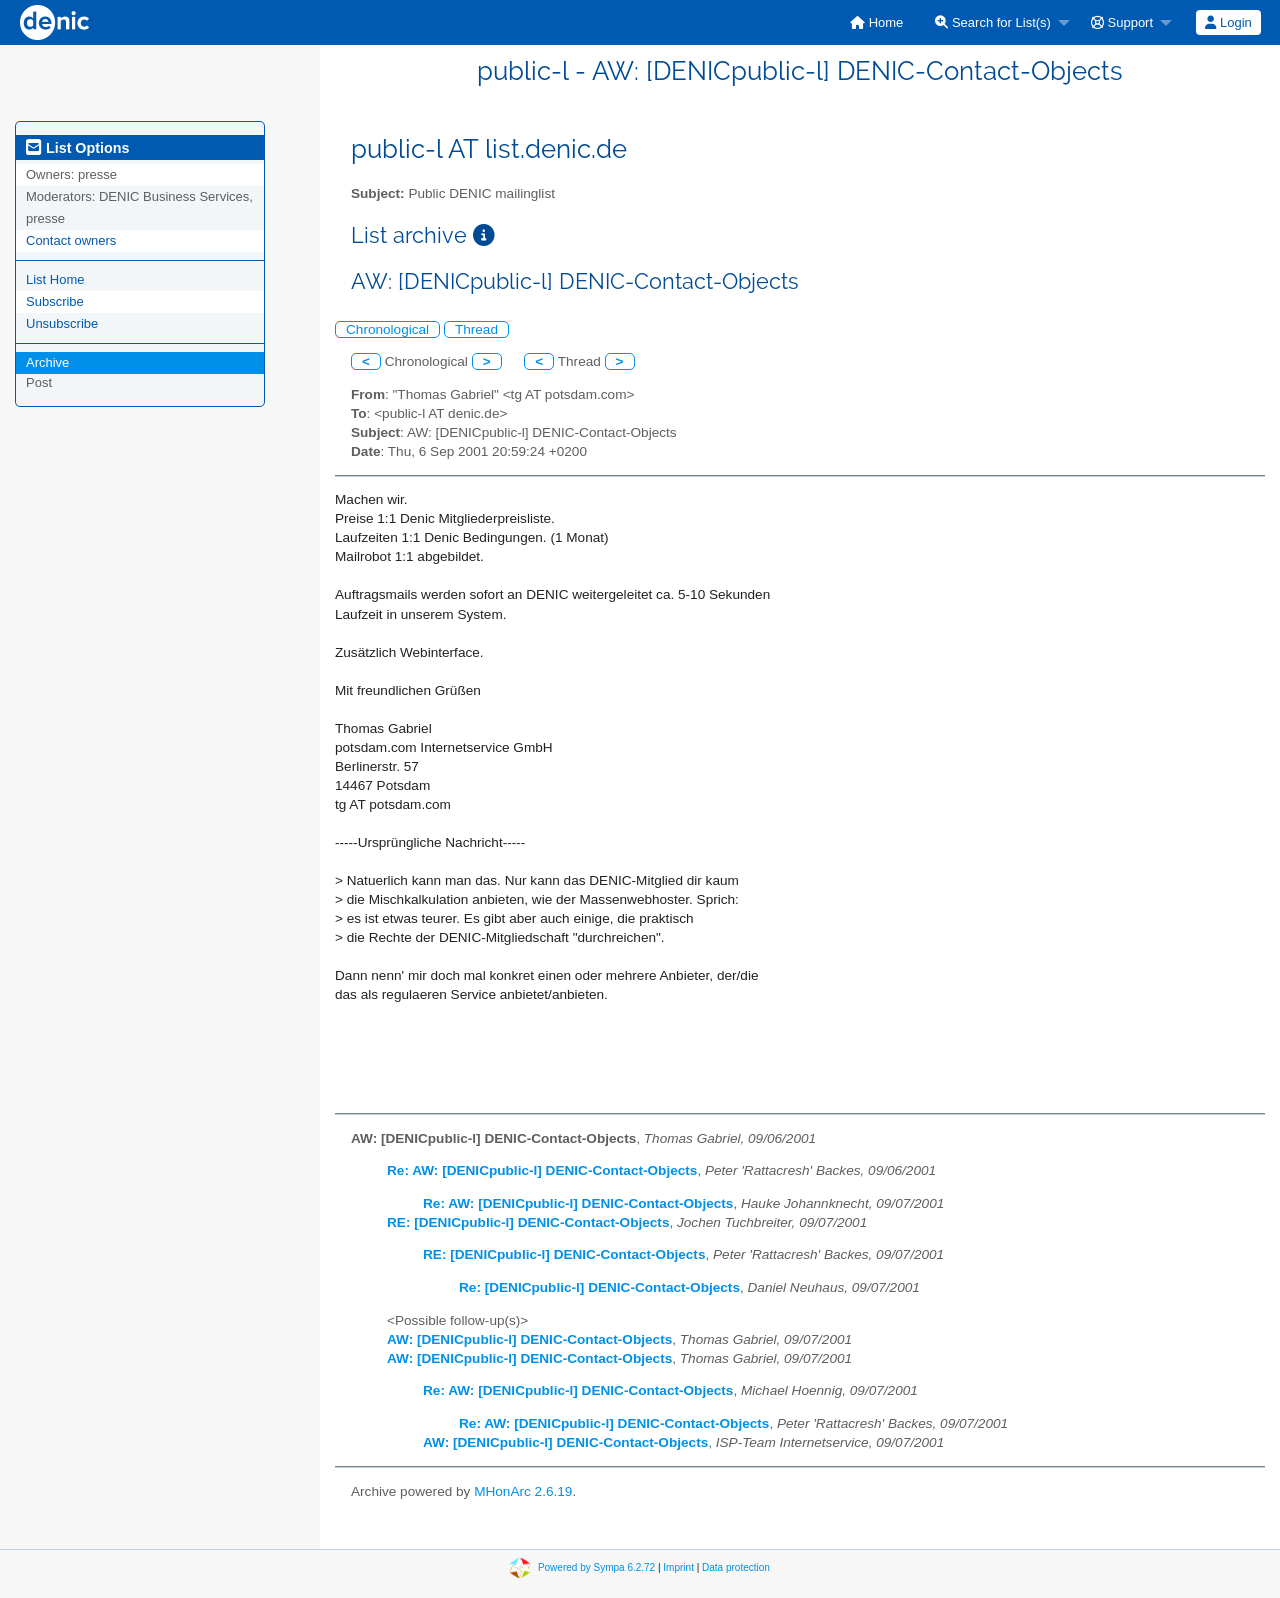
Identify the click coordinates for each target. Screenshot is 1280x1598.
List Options (77, 148)
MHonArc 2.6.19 (523, 1491)
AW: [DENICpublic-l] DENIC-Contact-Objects (529, 1339)
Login (1228, 22)
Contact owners (71, 240)
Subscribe (55, 301)
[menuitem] (876, 22)
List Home (55, 279)
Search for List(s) (993, 22)
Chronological (387, 329)
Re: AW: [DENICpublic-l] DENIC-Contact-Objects (542, 1170)
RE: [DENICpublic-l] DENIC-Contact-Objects (528, 1222)
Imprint (678, 1566)
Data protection (736, 1566)
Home (876, 22)
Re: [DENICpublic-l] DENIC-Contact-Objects (599, 1287)
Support (1122, 22)
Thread (476, 329)
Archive (47, 362)
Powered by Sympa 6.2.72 (596, 1566)
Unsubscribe (62, 323)
